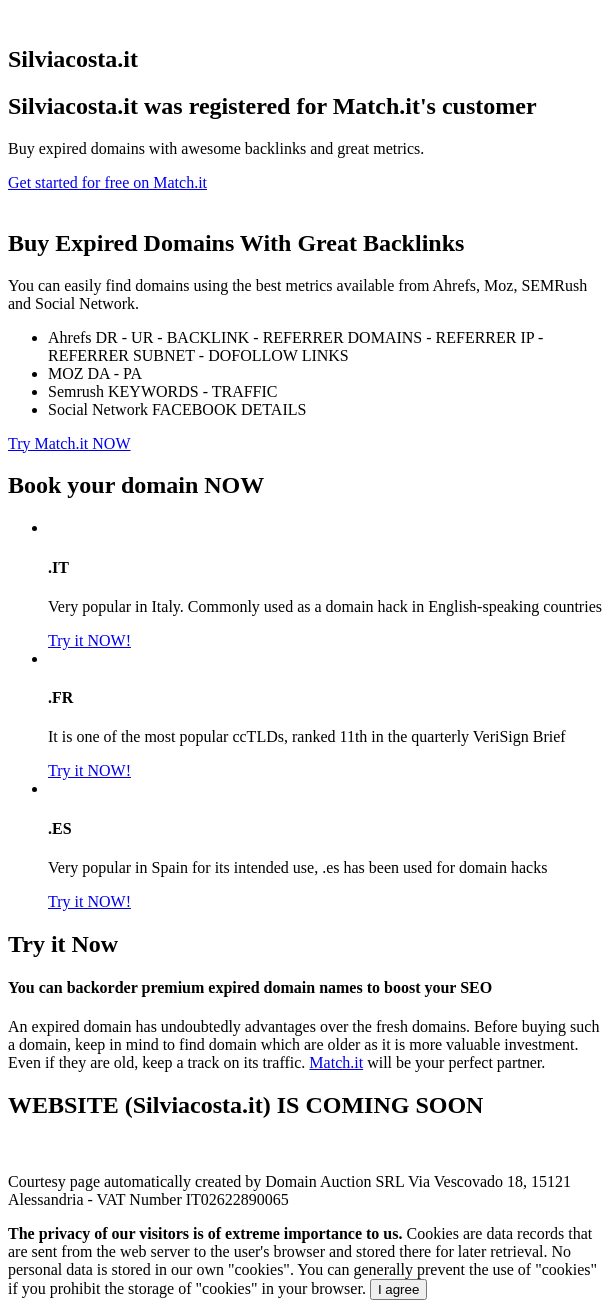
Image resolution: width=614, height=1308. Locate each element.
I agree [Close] (399, 1289)
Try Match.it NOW (69, 443)
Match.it (336, 1062)
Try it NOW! (89, 640)
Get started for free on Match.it (107, 182)
